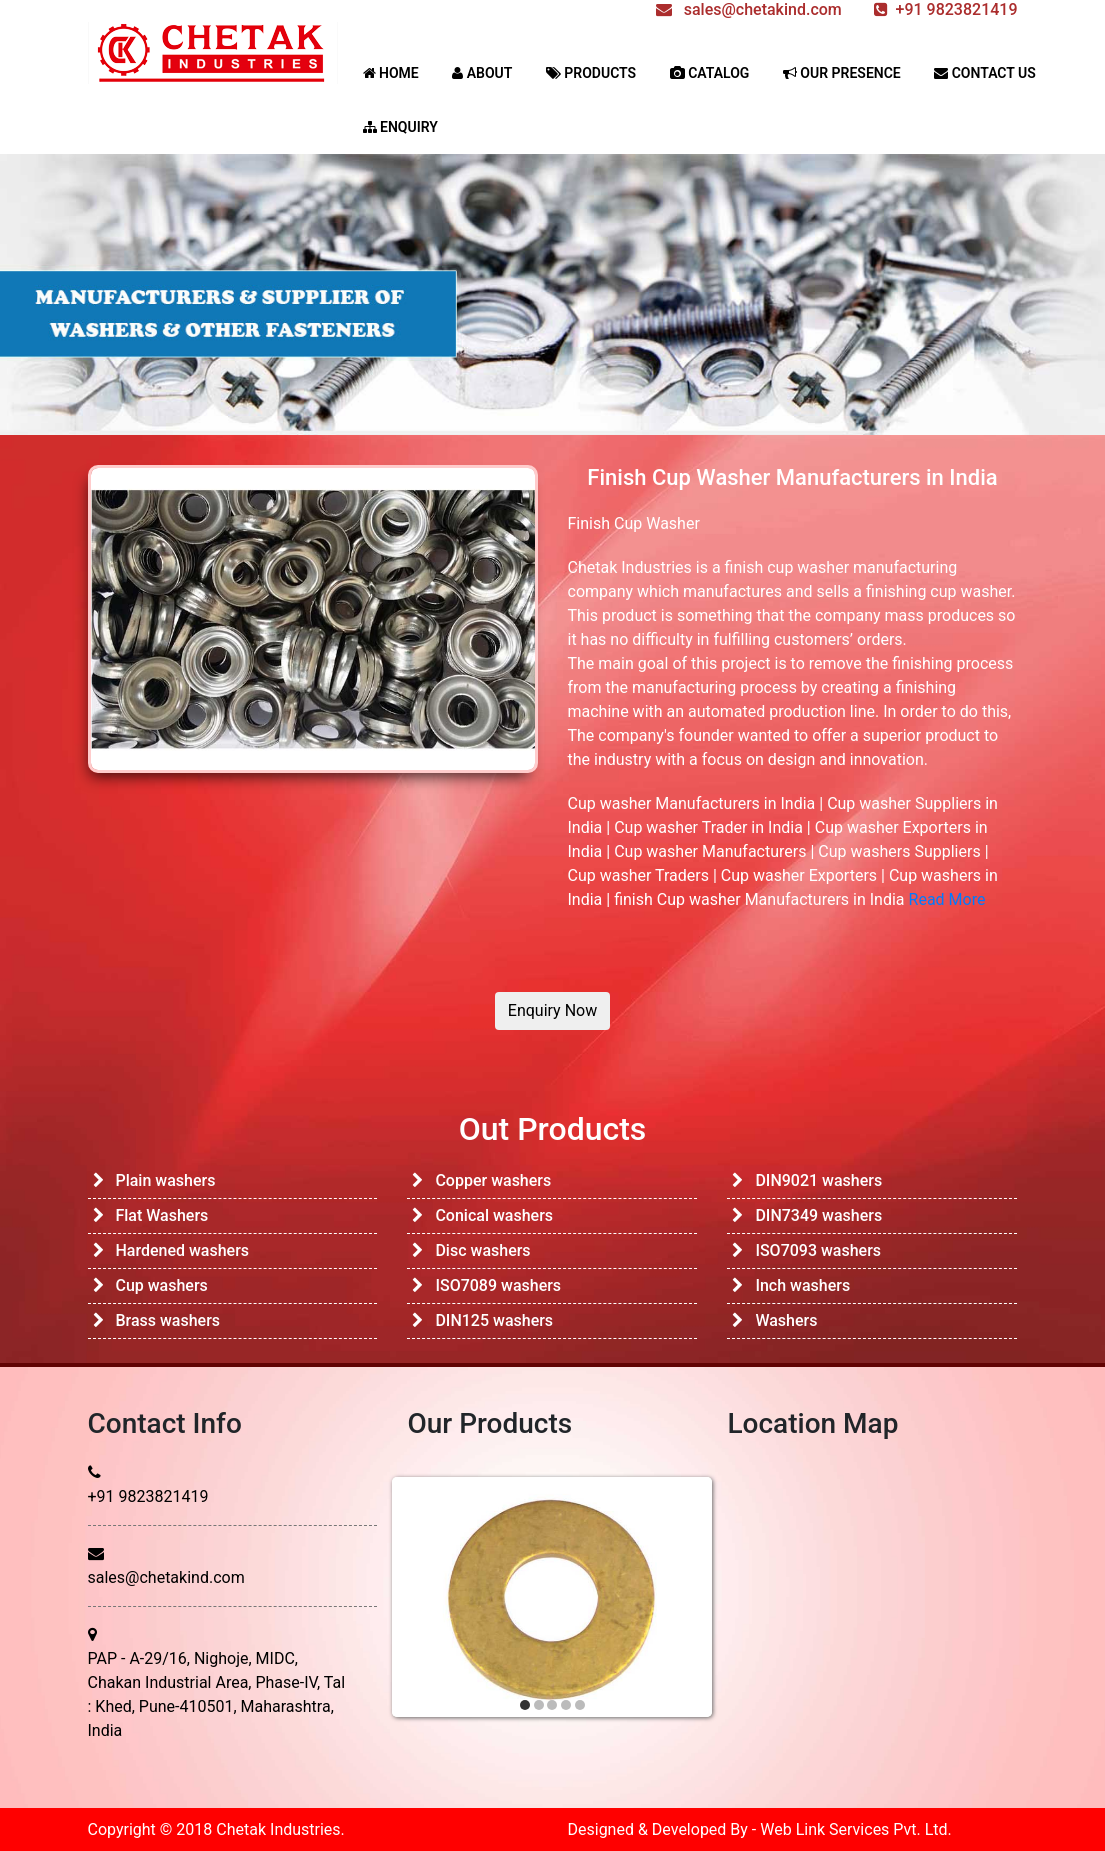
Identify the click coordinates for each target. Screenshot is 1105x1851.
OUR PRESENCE (842, 73)
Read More (947, 899)
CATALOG (710, 73)
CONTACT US (985, 73)
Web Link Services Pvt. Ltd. (856, 1829)
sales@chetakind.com (166, 1577)
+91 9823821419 (148, 1496)
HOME (391, 73)
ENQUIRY (400, 127)
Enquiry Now (552, 1010)
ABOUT (482, 73)
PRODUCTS (591, 73)
